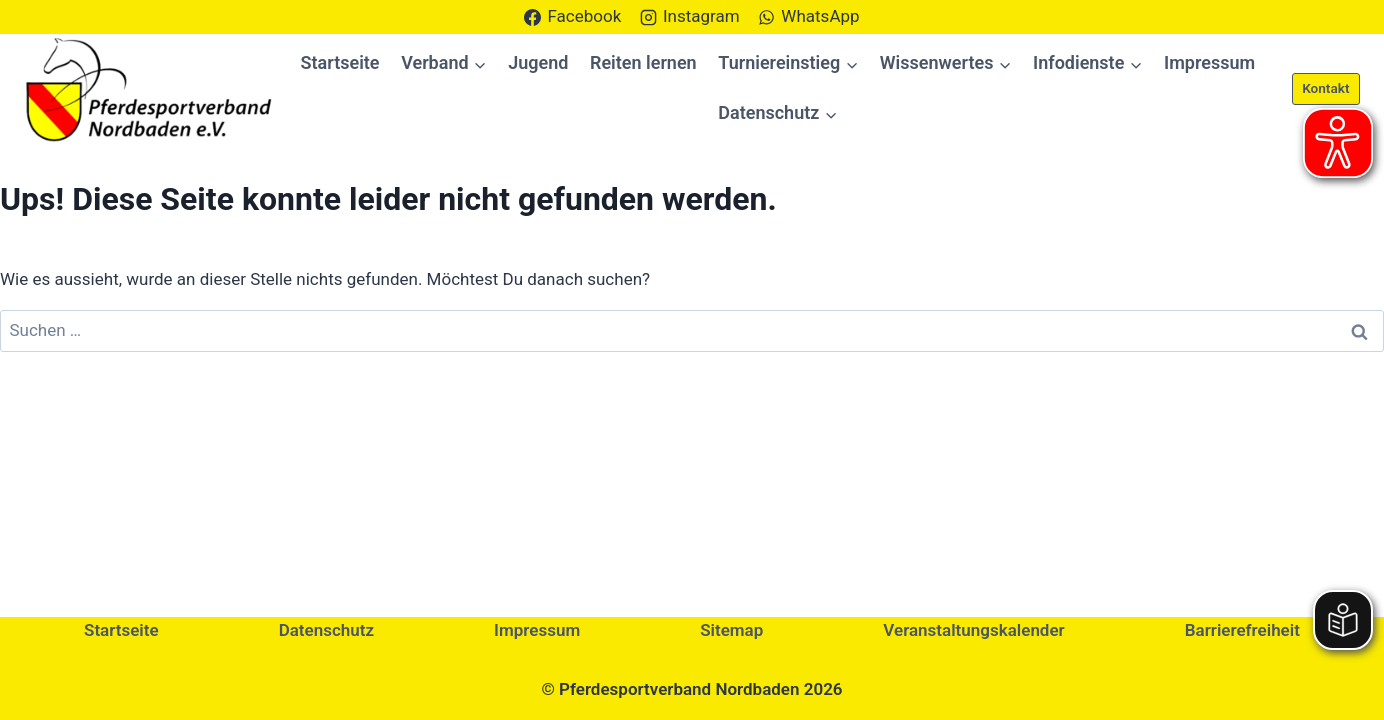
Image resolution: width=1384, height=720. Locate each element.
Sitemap (731, 630)
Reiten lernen (643, 62)
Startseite (340, 62)
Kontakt (1325, 88)
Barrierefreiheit (1242, 630)
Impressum (1209, 62)
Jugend (538, 62)
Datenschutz (326, 630)
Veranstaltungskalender (973, 630)
